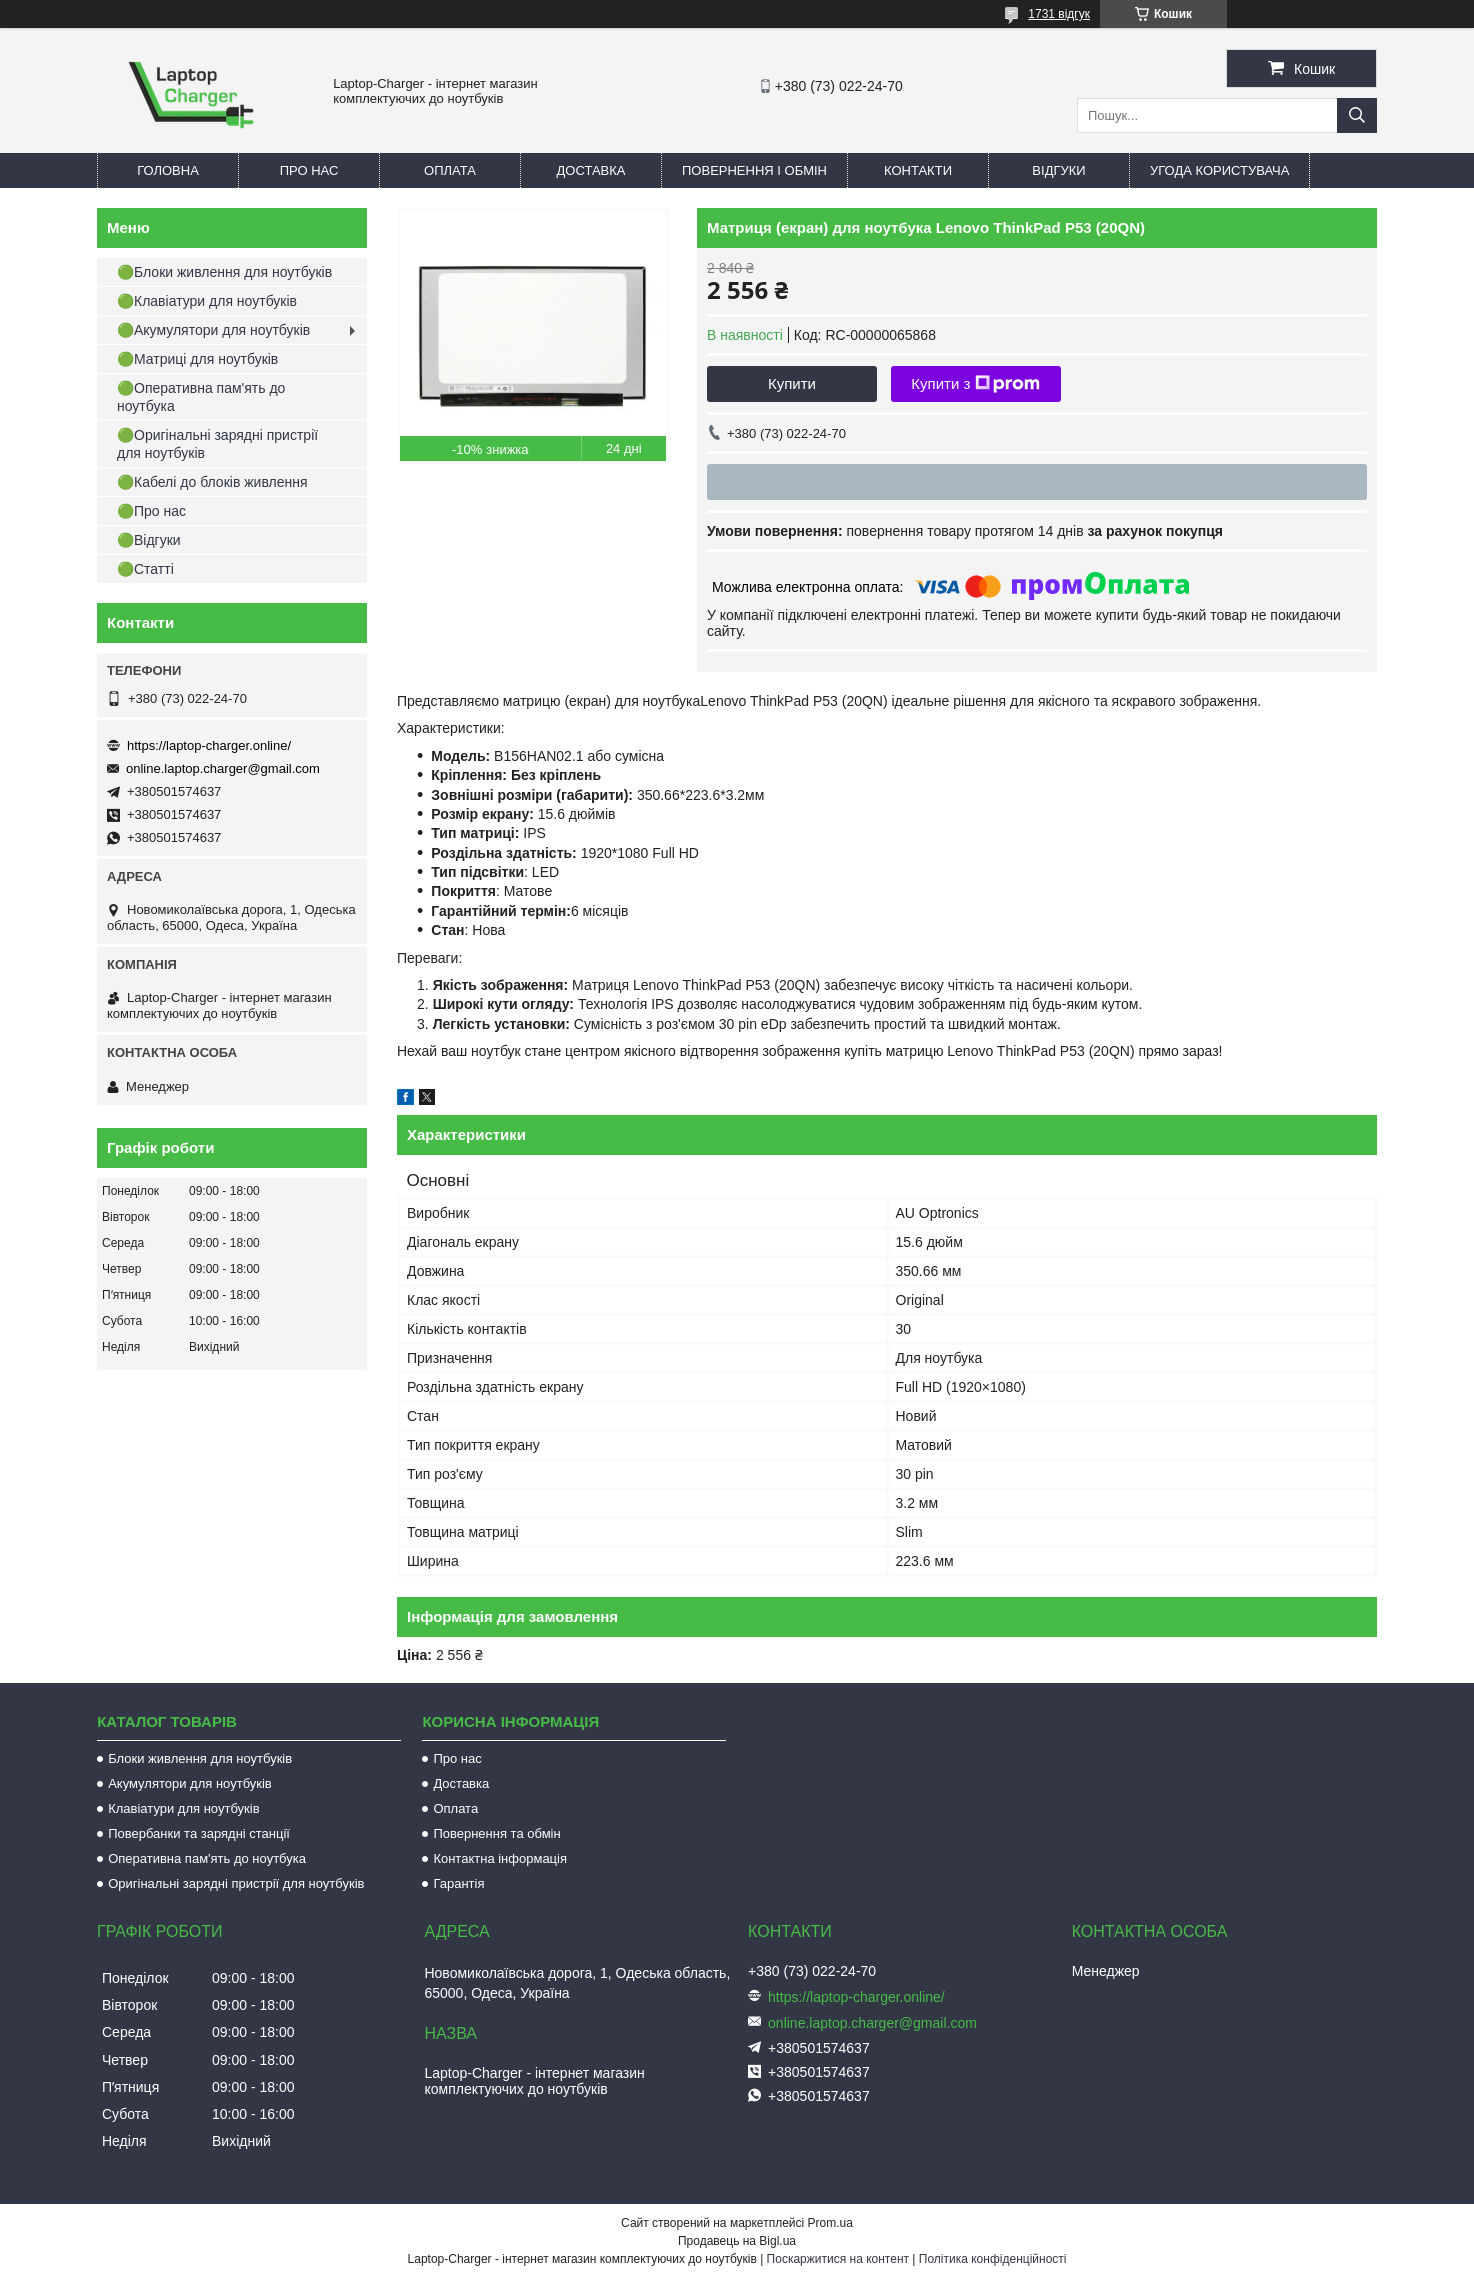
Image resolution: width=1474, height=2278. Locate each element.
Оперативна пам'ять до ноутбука (207, 1858)
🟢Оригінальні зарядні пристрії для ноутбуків (217, 444)
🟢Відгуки (149, 540)
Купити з (975, 384)
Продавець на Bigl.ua (737, 2241)
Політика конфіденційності (993, 2259)
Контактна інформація (500, 1858)
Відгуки (1058, 170)
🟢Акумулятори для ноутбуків (213, 330)
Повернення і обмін (754, 170)
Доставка (591, 170)
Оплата (450, 170)
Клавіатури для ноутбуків (183, 1808)
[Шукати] (1357, 115)
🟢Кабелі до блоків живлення (212, 482)
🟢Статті (145, 569)
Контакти (918, 170)
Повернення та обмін (496, 1833)
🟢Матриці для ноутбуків (197, 359)
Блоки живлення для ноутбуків (200, 1758)
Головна (168, 170)
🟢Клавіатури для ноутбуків (207, 301)
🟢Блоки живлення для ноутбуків (224, 272)
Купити (792, 383)
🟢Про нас (151, 511)
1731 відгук (1059, 14)
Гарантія (458, 1883)
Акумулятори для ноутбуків (190, 1783)
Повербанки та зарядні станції (199, 1833)
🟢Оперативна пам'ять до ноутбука (201, 397)
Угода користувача (1219, 170)
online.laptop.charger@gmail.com (223, 768)
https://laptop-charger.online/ (209, 745)
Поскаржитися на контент (838, 2259)
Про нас (309, 170)
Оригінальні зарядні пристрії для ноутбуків (236, 1883)
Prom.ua (830, 2223)
